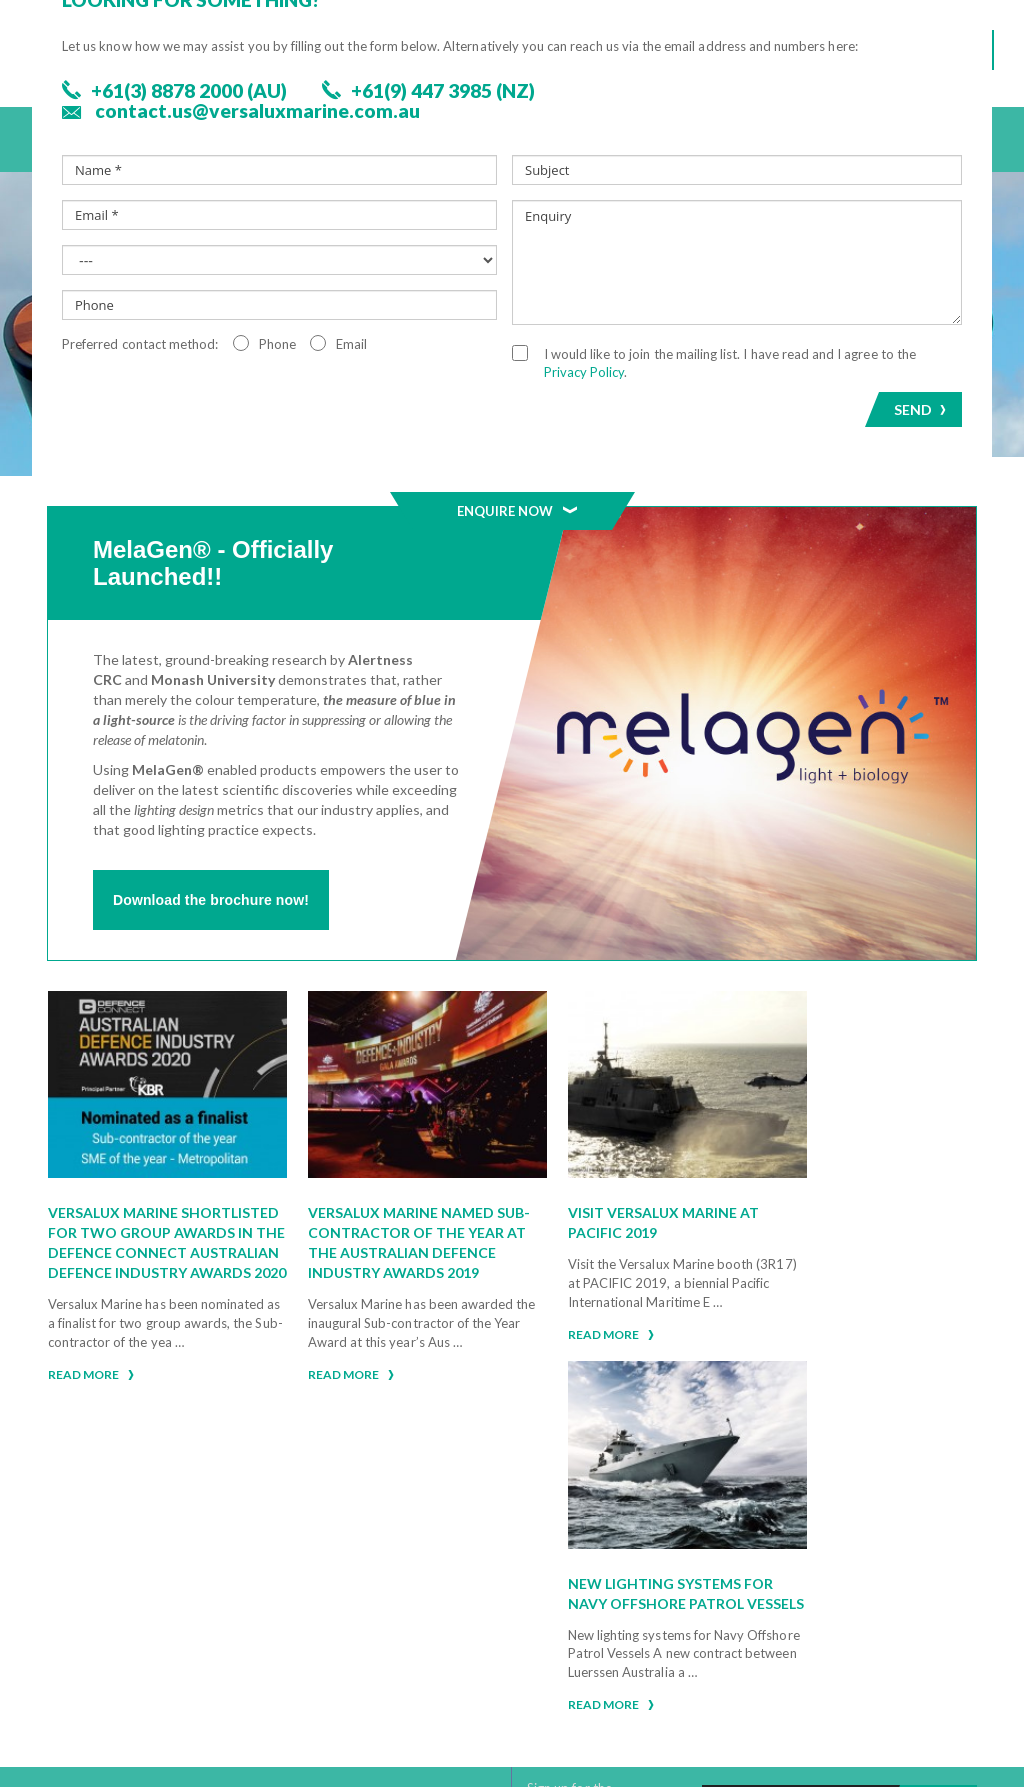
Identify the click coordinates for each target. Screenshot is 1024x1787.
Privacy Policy (707, 1630)
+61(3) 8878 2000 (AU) (151, 1607)
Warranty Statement (731, 1586)
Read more (91, 1411)
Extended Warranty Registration (726, 1658)
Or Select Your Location (163, 1672)
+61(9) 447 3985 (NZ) (146, 1632)
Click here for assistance (114, 1505)
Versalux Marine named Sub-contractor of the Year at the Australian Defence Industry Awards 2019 (378, 1229)
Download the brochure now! (211, 900)
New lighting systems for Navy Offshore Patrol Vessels (839, 1209)
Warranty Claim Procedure (752, 1608)
